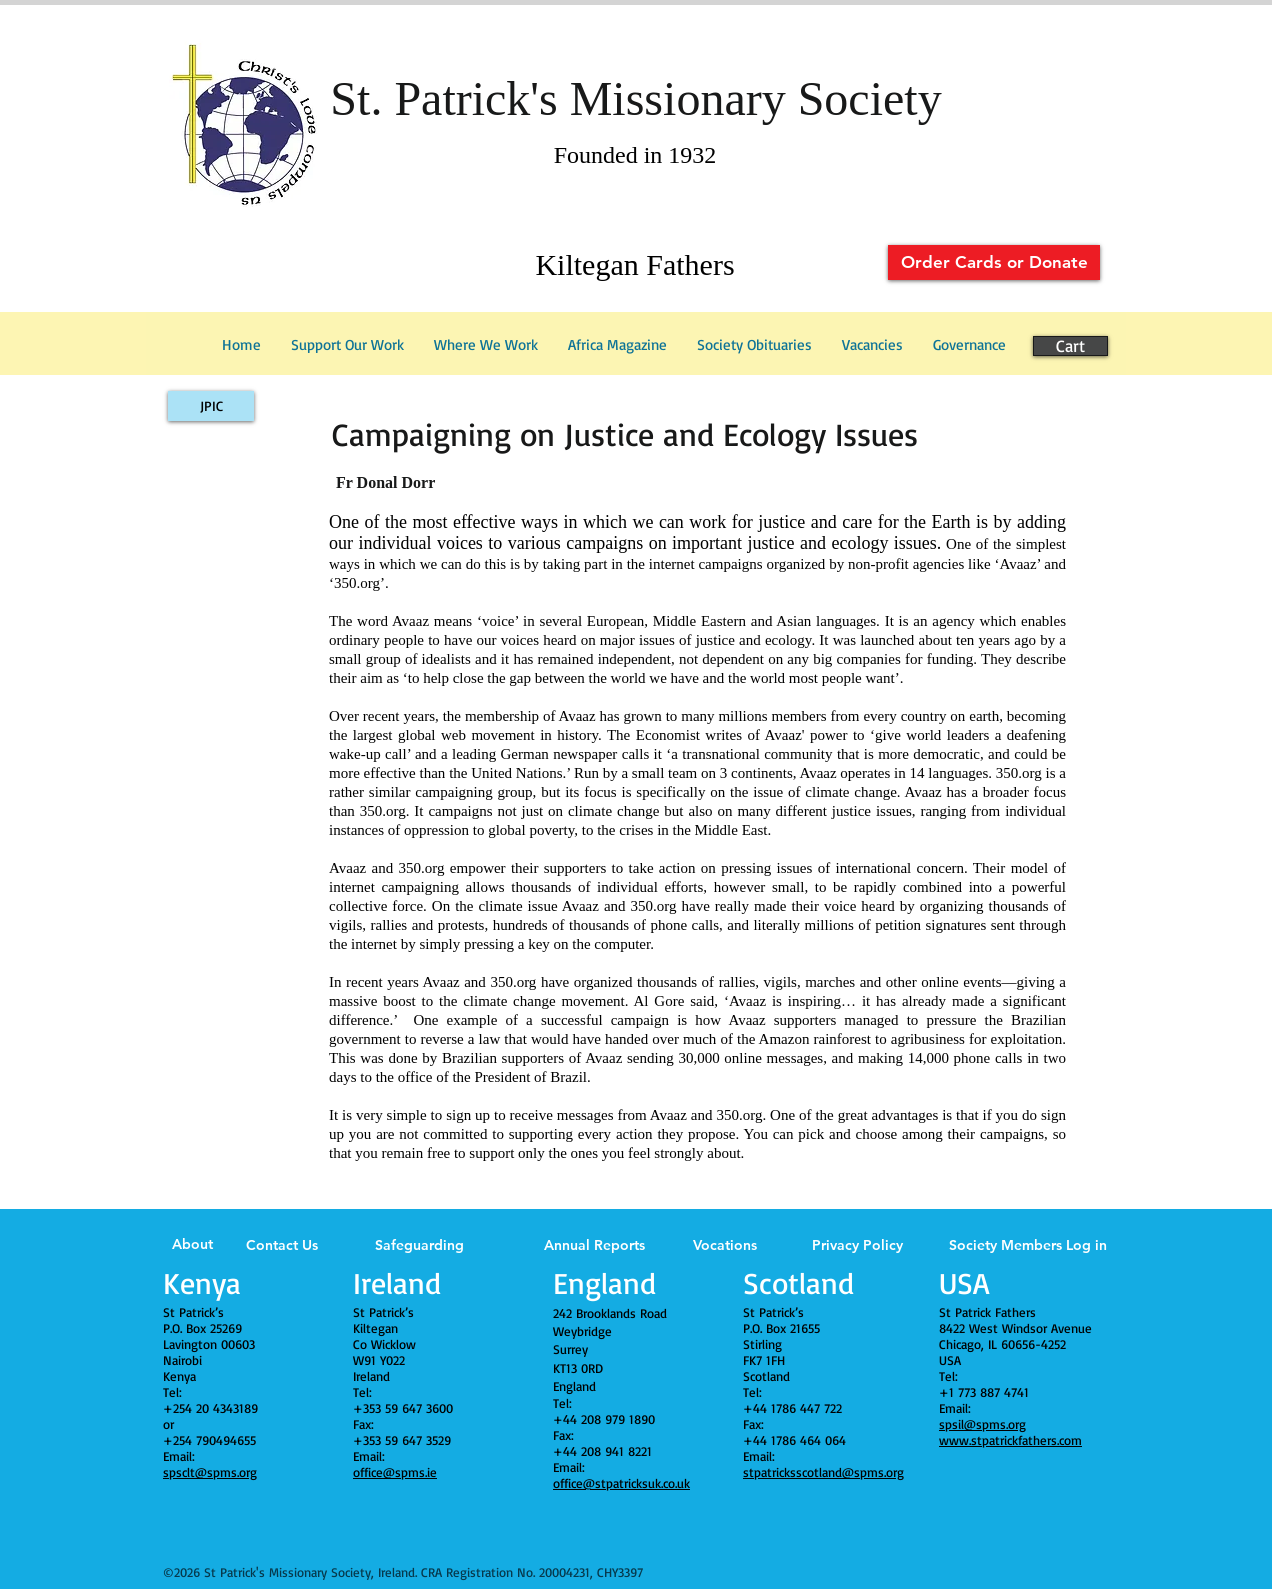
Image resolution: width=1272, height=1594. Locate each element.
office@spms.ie (395, 1472)
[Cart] (1070, 346)
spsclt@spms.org (210, 1472)
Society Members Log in (1028, 1245)
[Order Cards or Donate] (994, 262)
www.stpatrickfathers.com (1010, 1440)
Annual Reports (594, 1245)
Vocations (725, 1245)
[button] (969, 345)
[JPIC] (211, 406)
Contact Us (282, 1245)
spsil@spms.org (982, 1424)
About (192, 1244)
